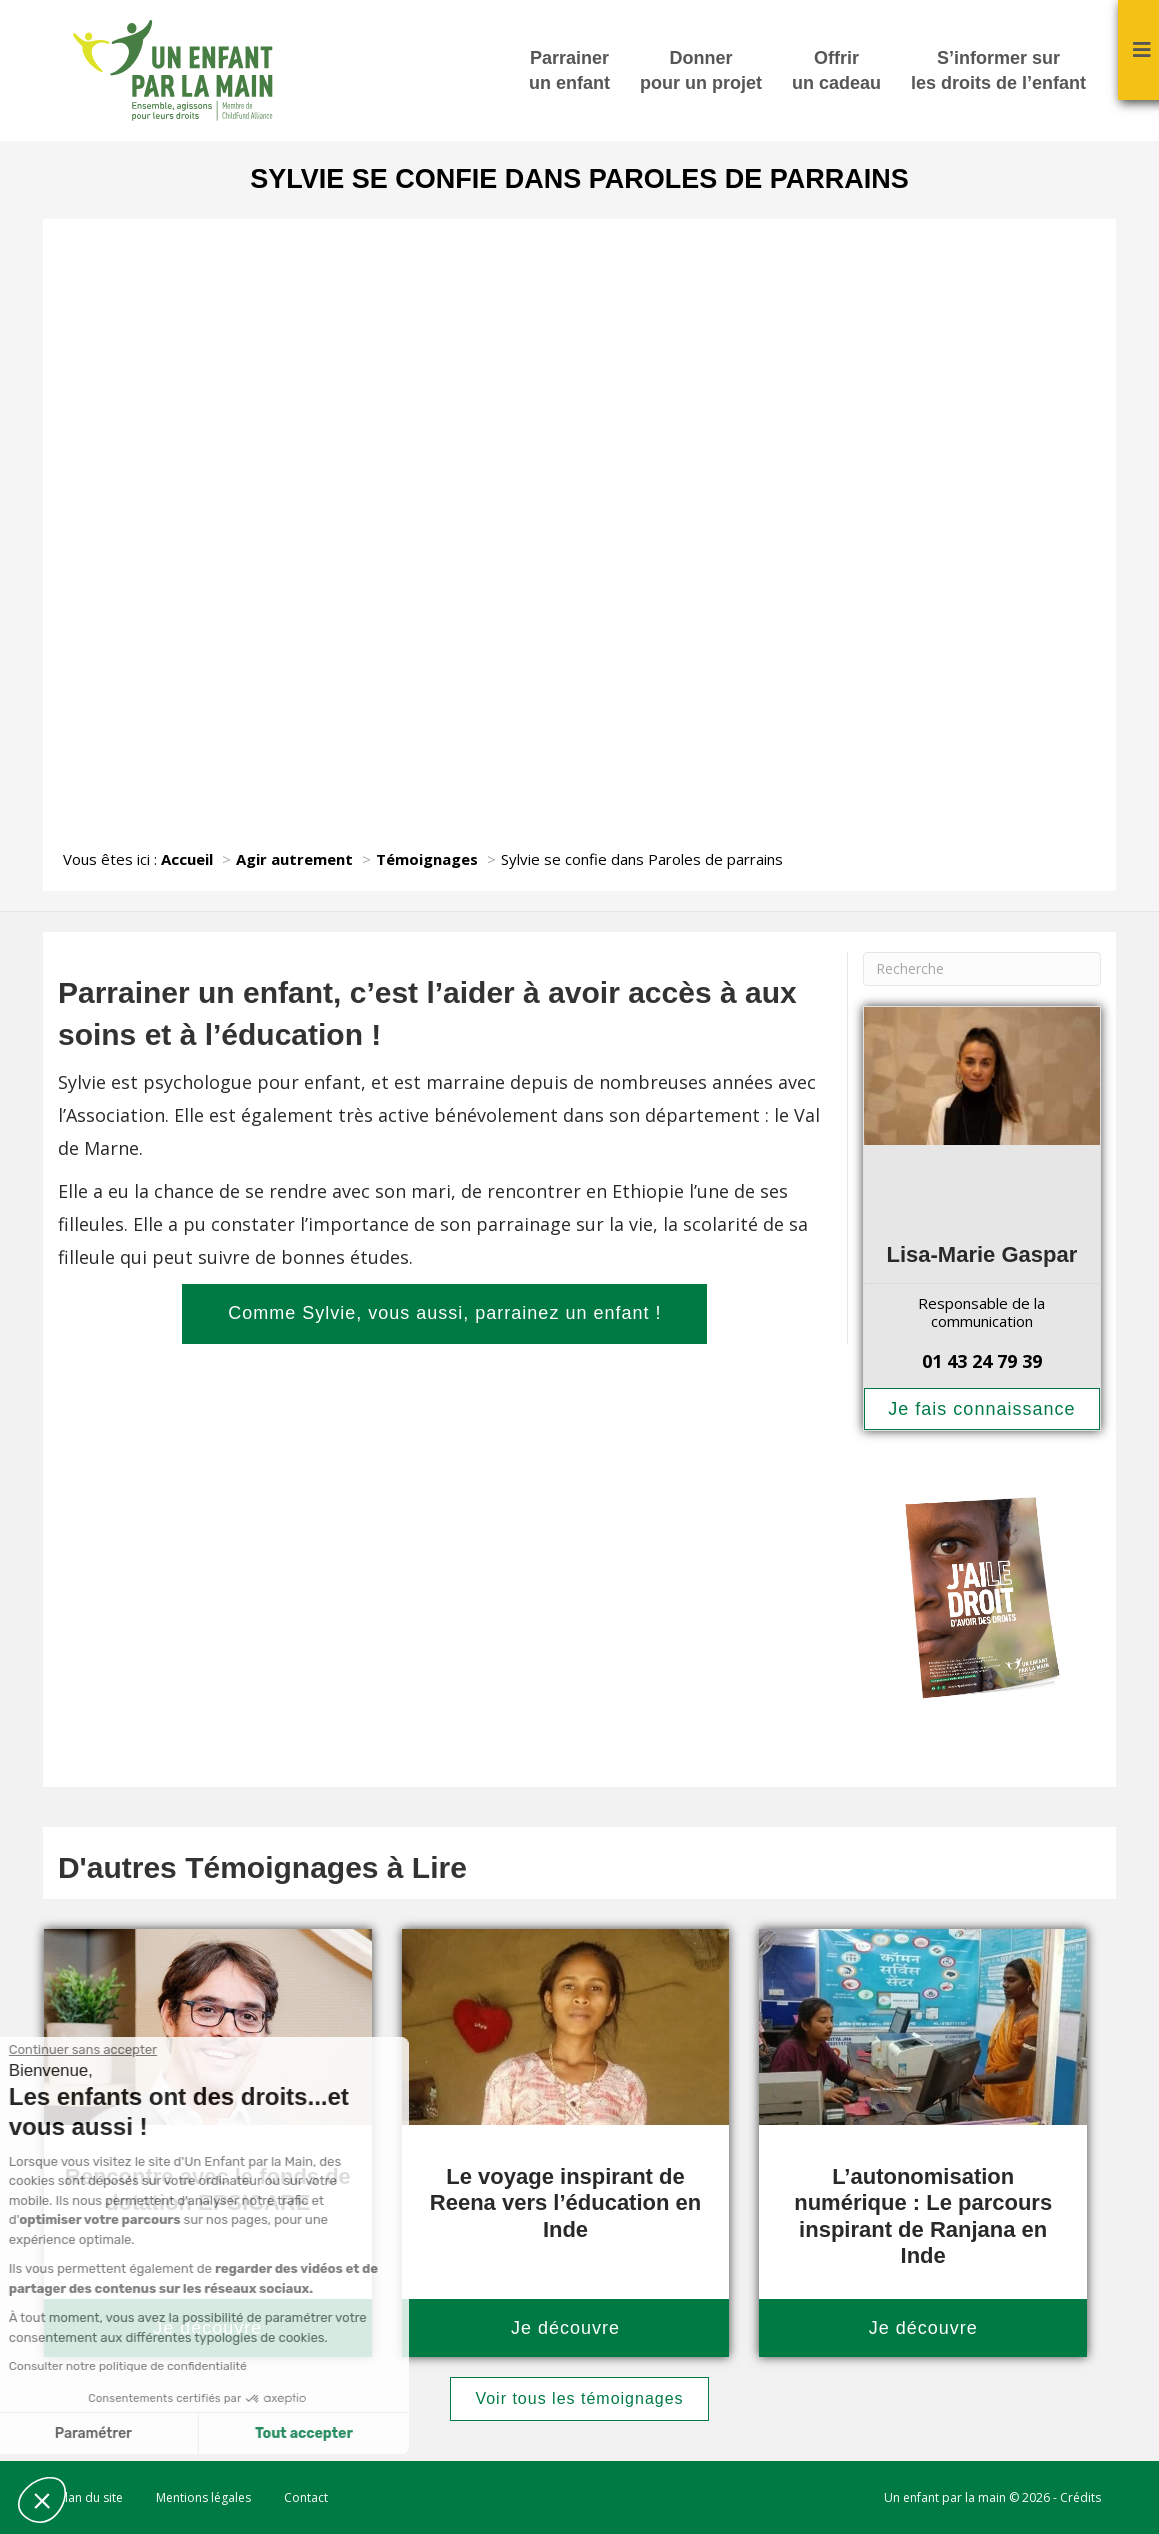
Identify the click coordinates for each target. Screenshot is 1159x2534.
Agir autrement (294, 859)
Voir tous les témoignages (579, 2398)
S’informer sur (998, 72)
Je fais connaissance (981, 1409)
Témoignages (427, 859)
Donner (701, 72)
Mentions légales (203, 2497)
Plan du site (90, 2497)
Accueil (187, 859)
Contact (306, 2497)
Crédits (1080, 2497)
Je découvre (565, 2328)
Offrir (836, 72)
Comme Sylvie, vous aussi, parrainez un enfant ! (444, 1313)
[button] (42, 2500)
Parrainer (569, 72)
